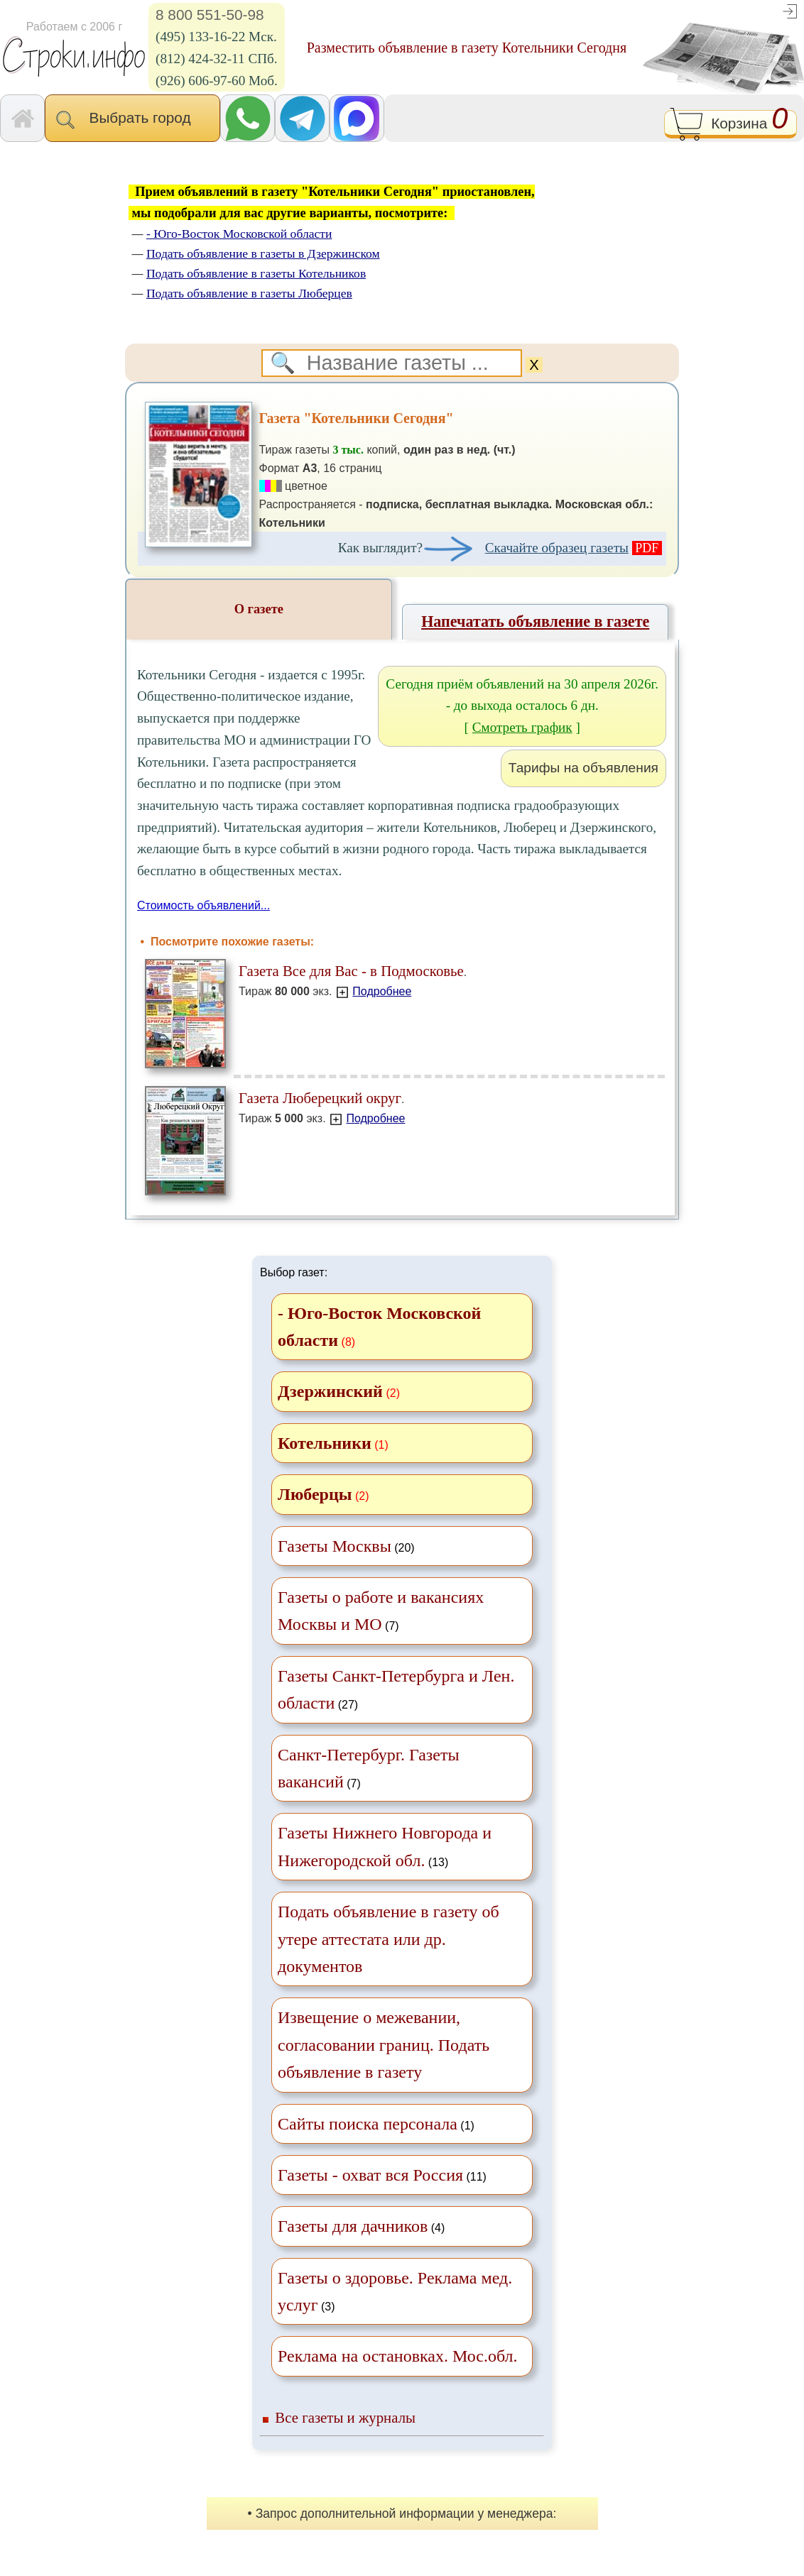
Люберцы (315, 1494)
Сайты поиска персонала (367, 2124)
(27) (396, 1689)
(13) (384, 1846)
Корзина (730, 124)
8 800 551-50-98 (210, 14)
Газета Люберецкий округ (320, 1098)
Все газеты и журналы (345, 2417)
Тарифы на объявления (583, 767)
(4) (361, 2226)
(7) (381, 1610)
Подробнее (381, 991)
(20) (346, 1546)
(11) (382, 2175)
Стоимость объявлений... (203, 905)
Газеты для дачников (353, 2226)
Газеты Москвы (334, 1546)
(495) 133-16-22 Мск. (216, 36)
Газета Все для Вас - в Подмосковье (351, 971)
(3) (395, 2291)
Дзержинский (330, 1391)
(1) (376, 2124)
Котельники (324, 1443)
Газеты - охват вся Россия (370, 2175)
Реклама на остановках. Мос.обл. (398, 2356)
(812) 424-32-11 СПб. (217, 58)
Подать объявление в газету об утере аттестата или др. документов (388, 1938)
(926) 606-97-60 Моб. (217, 80)
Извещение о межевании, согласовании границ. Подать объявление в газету (383, 2044)
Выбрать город (132, 119)
